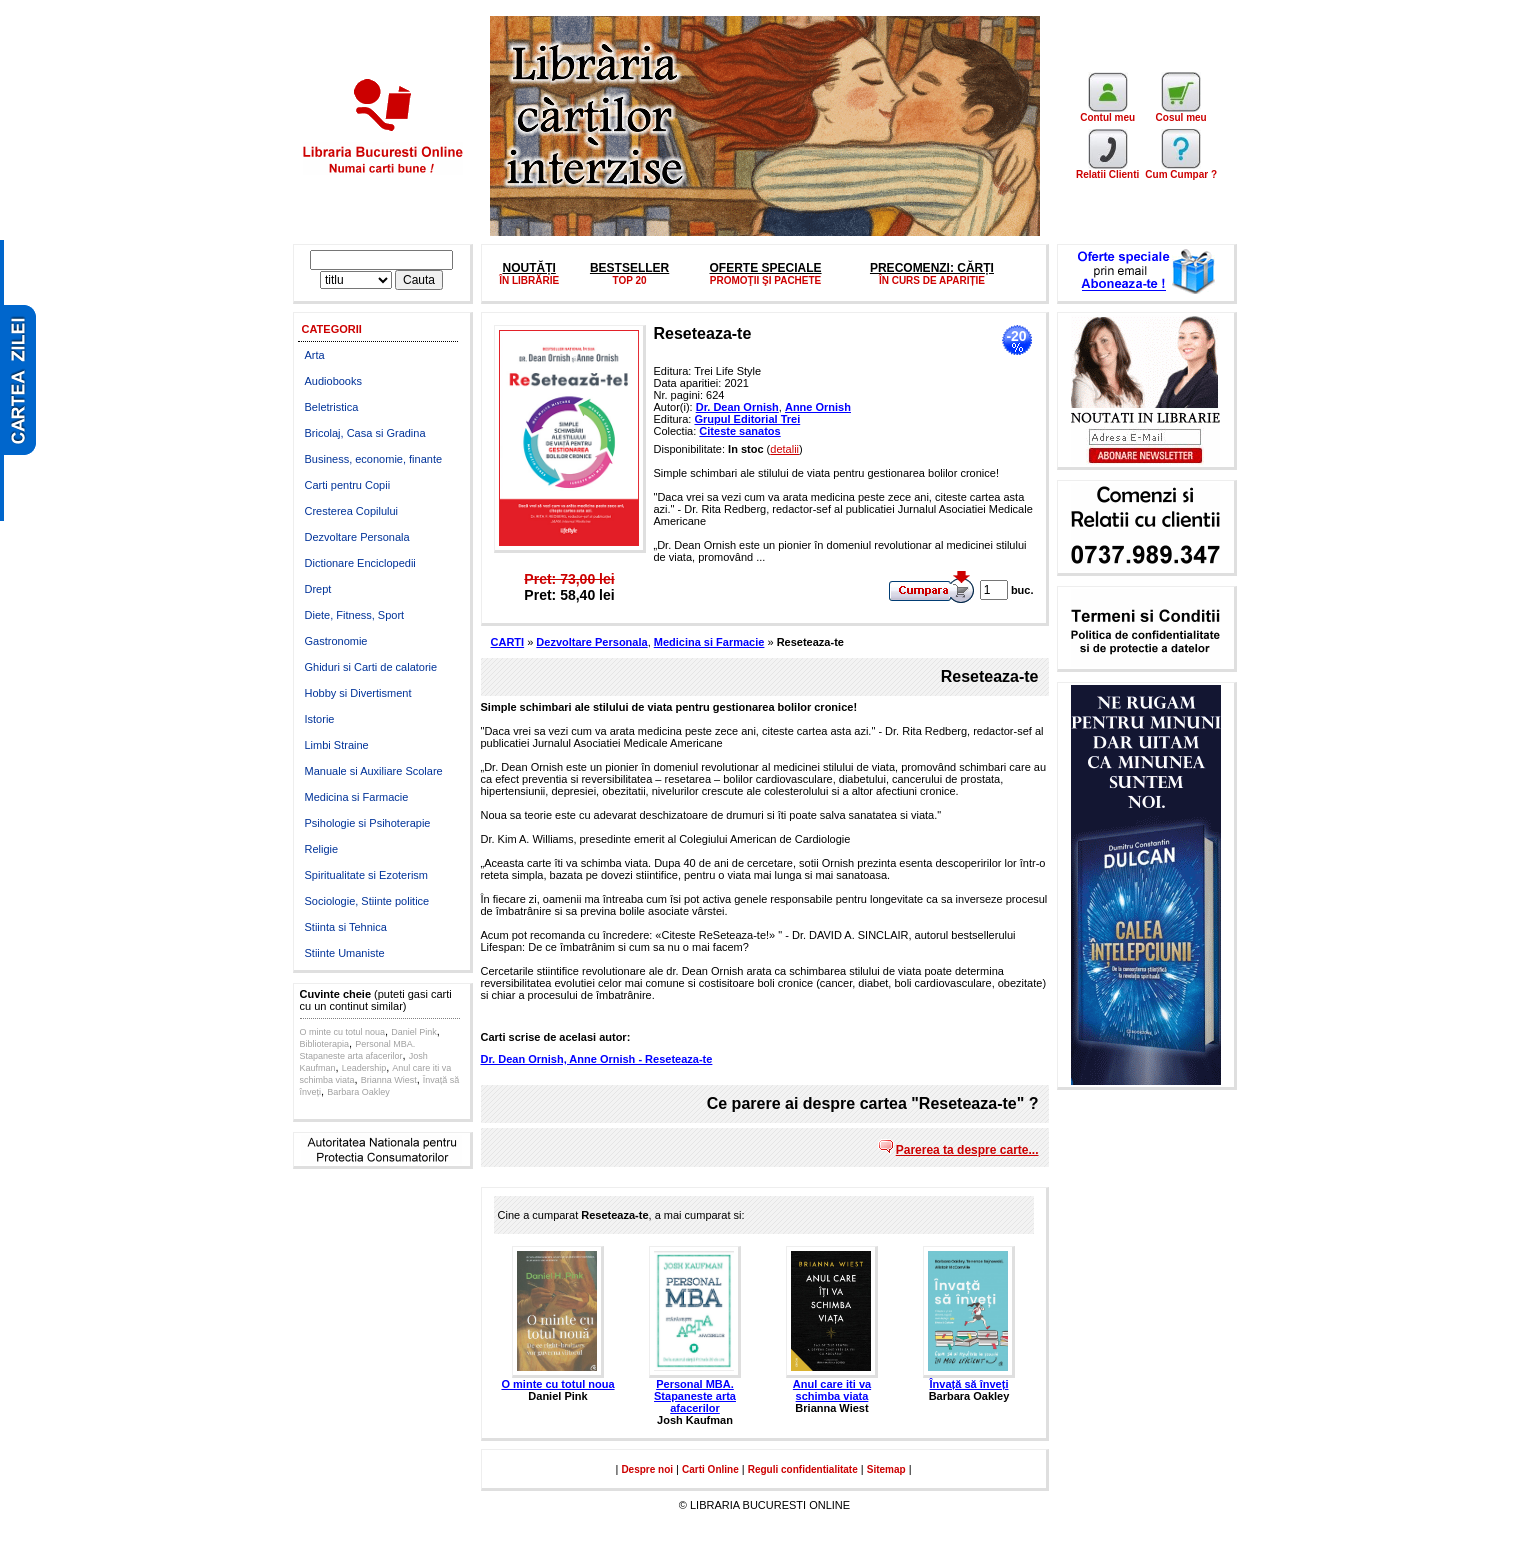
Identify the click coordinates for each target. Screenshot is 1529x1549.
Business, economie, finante (374, 459)
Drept (318, 589)
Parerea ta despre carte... (967, 1150)
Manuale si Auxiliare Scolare (374, 771)
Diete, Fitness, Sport (355, 615)
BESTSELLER (629, 268)
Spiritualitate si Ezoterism (367, 875)
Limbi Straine (337, 745)
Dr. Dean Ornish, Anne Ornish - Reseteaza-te (597, 1059)
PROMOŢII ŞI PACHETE (766, 280)
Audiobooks (334, 381)
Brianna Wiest (389, 1080)
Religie (322, 849)
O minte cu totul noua (343, 1032)
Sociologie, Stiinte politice (367, 901)
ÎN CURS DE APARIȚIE (932, 280)
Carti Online (710, 1469)
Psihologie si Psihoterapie (368, 823)
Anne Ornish (818, 407)
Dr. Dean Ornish (737, 407)
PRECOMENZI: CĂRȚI (932, 268)
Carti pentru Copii (348, 485)
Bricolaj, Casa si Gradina (365, 433)
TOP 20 (630, 280)
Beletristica (332, 407)
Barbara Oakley (358, 1092)
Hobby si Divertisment (358, 693)
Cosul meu (1181, 113)
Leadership (364, 1068)
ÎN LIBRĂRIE (529, 280)
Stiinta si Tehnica (346, 927)
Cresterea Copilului (352, 511)
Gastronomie (336, 641)
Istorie (320, 719)
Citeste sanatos (739, 431)
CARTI (508, 642)
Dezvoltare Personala (357, 537)
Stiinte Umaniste (345, 953)
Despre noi (647, 1469)
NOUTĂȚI (528, 268)
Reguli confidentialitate (803, 1469)
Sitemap (886, 1469)
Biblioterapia (325, 1044)
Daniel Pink (414, 1032)
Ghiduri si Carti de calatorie (371, 667)
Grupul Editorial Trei (747, 419)
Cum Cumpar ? (1181, 170)
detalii (784, 449)
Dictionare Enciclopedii (360, 563)
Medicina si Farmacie (357, 797)
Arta (315, 355)
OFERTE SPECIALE (766, 268)
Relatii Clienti (1107, 170)
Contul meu (1107, 113)
